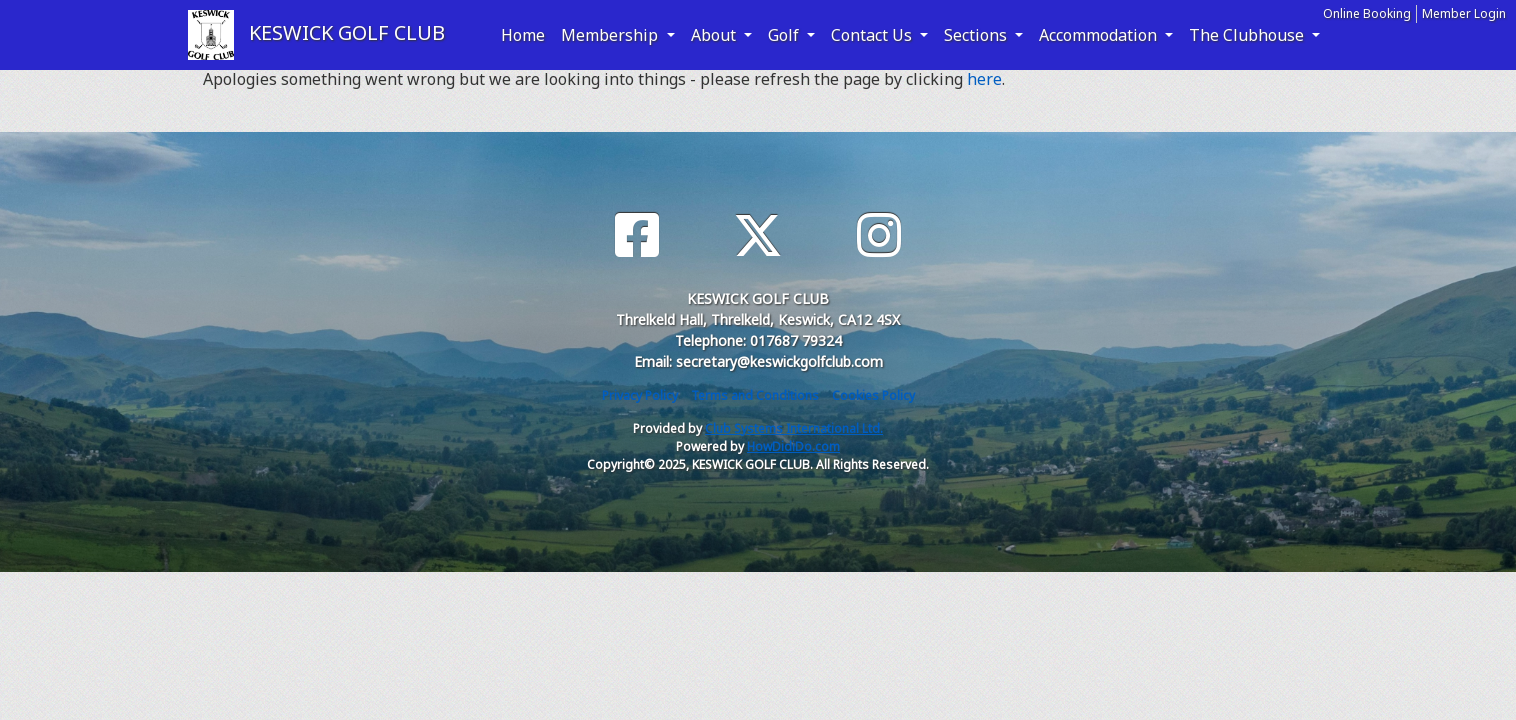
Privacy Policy (640, 395)
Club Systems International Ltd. (794, 428)
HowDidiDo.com (793, 446)
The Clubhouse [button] (1248, 35)
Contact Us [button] (873, 35)
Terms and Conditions (755, 395)
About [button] (715, 35)
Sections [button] (977, 35)
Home (523, 35)
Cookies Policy (873, 395)
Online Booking (1367, 13)
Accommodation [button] (1100, 35)
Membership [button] (611, 35)
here (984, 79)
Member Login (1464, 13)
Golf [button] (785, 35)
